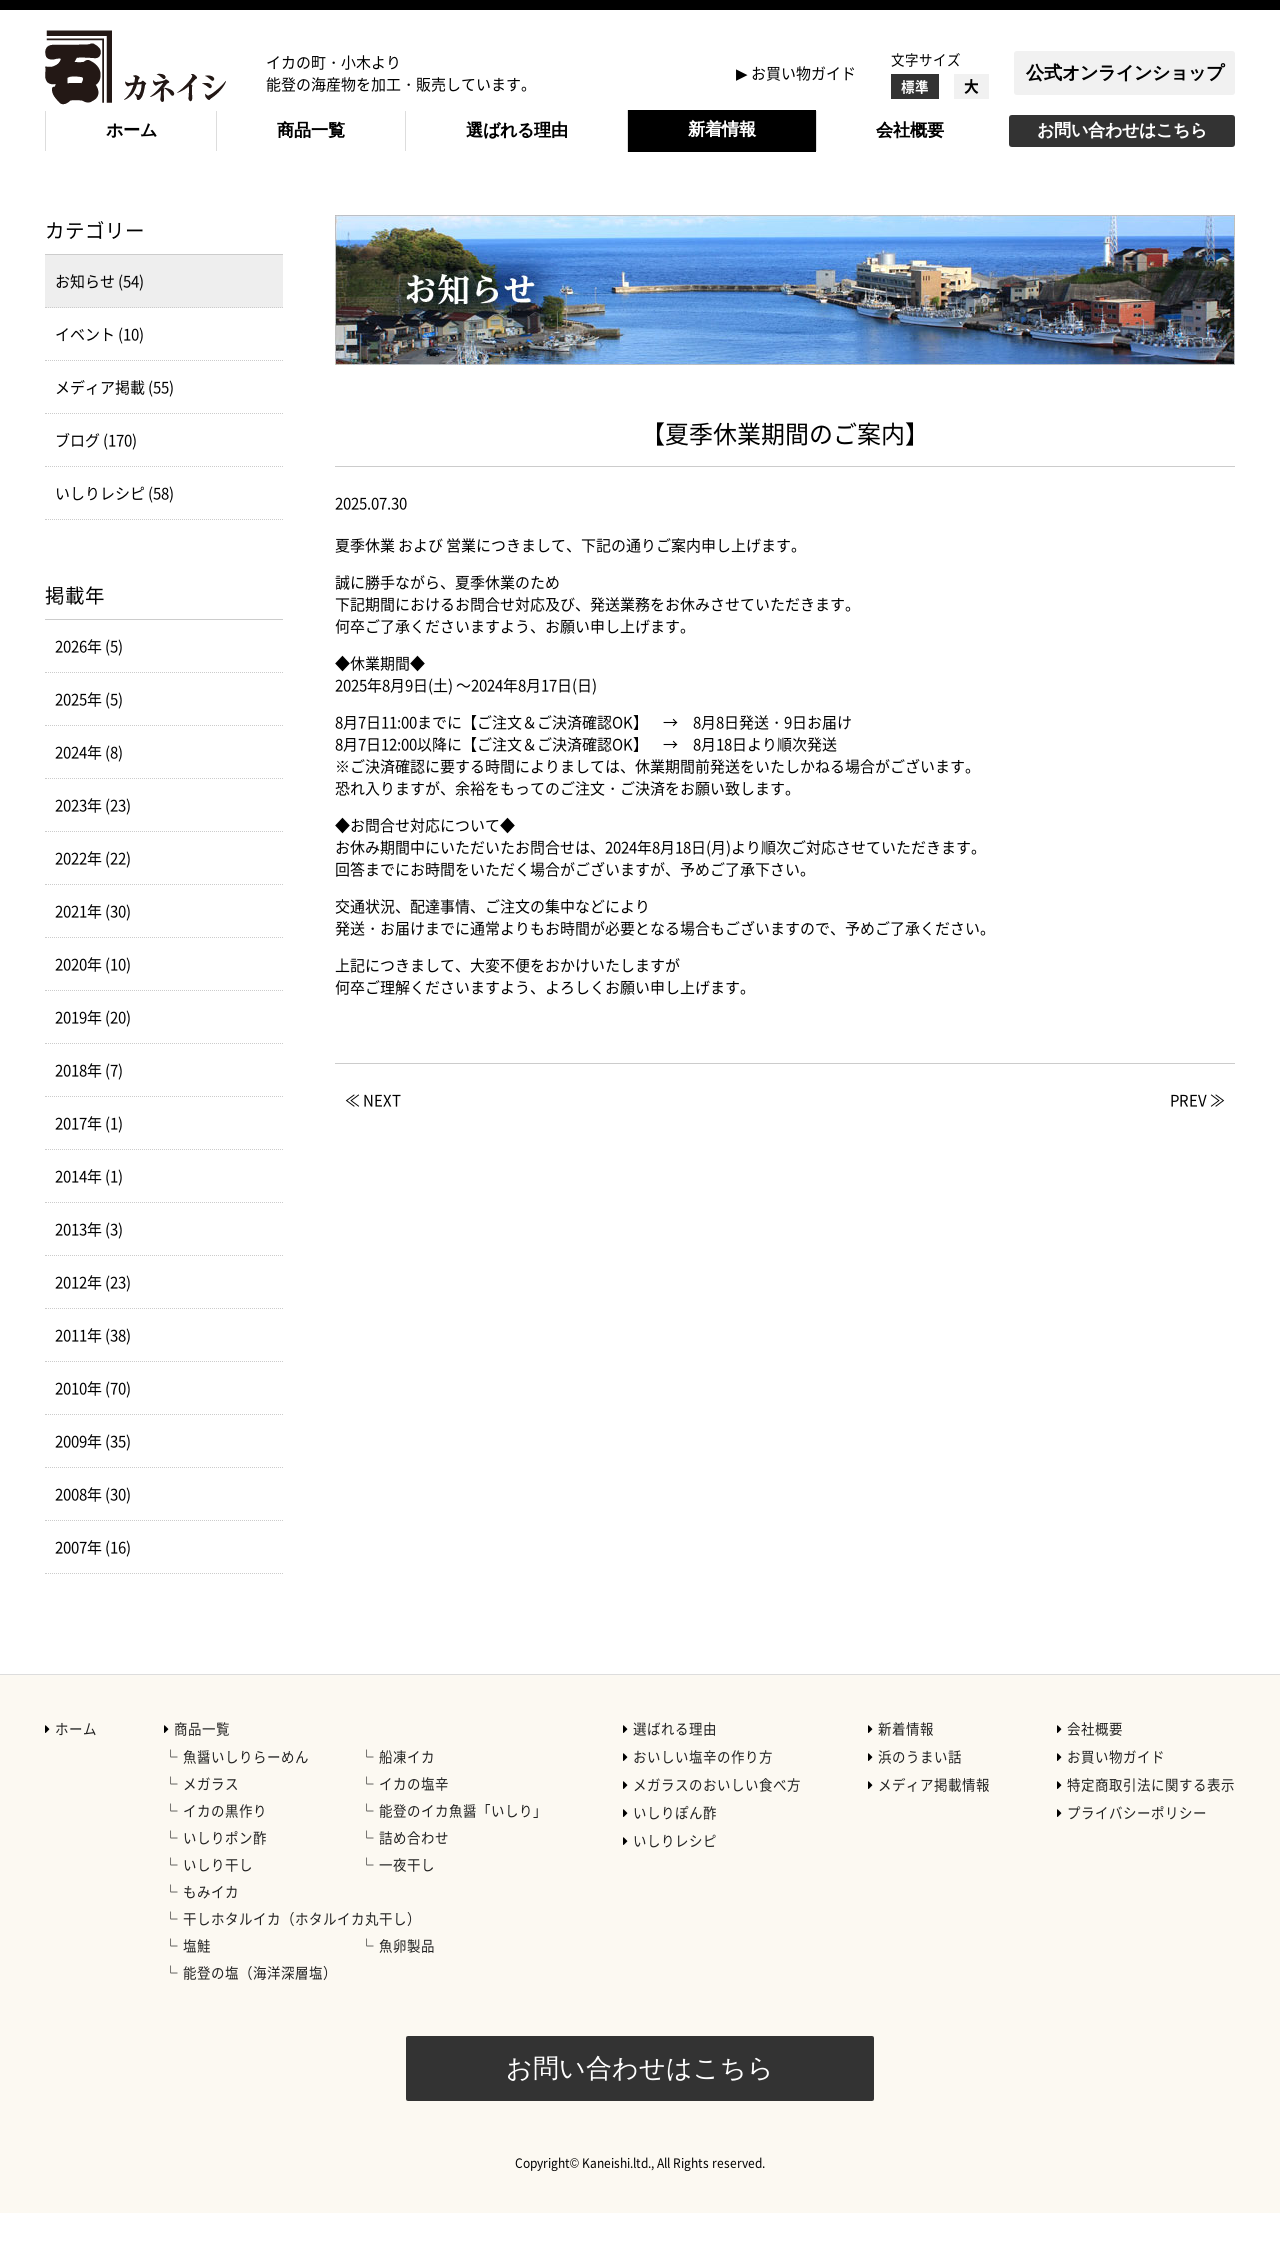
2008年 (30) (93, 1536)
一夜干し (407, 1906)
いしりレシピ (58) (114, 535)
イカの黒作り (225, 1852)
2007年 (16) (93, 1589)
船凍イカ (407, 1798)
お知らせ (234, 211)
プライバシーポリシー (1137, 1854)
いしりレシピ (675, 1882)
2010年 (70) (93, 1430)
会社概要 (910, 130)
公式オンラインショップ (1125, 73)
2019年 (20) (93, 1059)
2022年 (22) (93, 900)
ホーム (131, 130)
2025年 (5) (89, 741)
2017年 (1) (89, 1165)
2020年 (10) (93, 1006)
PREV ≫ (1197, 1142)
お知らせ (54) (99, 323)
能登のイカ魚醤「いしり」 (463, 1852)
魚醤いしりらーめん (246, 1798)
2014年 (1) (89, 1218)
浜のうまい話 (920, 1798)
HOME (66, 211)
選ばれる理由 (517, 130)
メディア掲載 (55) (114, 429)
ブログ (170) (96, 482)
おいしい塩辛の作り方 (703, 1798)
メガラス (211, 1825)
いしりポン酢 (225, 1879)
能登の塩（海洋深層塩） (260, 2014)
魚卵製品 (407, 1987)
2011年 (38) (93, 1377)
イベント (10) (99, 376)
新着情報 (722, 129)
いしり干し (218, 1906)
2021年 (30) (93, 953)
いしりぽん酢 (675, 1854)
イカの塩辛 (414, 1825)
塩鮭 (197, 1987)
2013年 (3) (89, 1271)
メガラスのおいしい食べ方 (717, 1826)
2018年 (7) (89, 1112)
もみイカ (211, 1933)
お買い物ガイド (803, 73)
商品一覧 (311, 130)
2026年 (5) (89, 688)
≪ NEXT (373, 1142)
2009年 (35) (93, 1483)
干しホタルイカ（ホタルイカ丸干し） (302, 1960)
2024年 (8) (89, 794)
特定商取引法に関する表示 (1151, 1826)
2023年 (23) (93, 847)
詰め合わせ (414, 1879)
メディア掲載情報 (934, 1826)
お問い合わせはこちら (1122, 130)
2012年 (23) (93, 1324)
